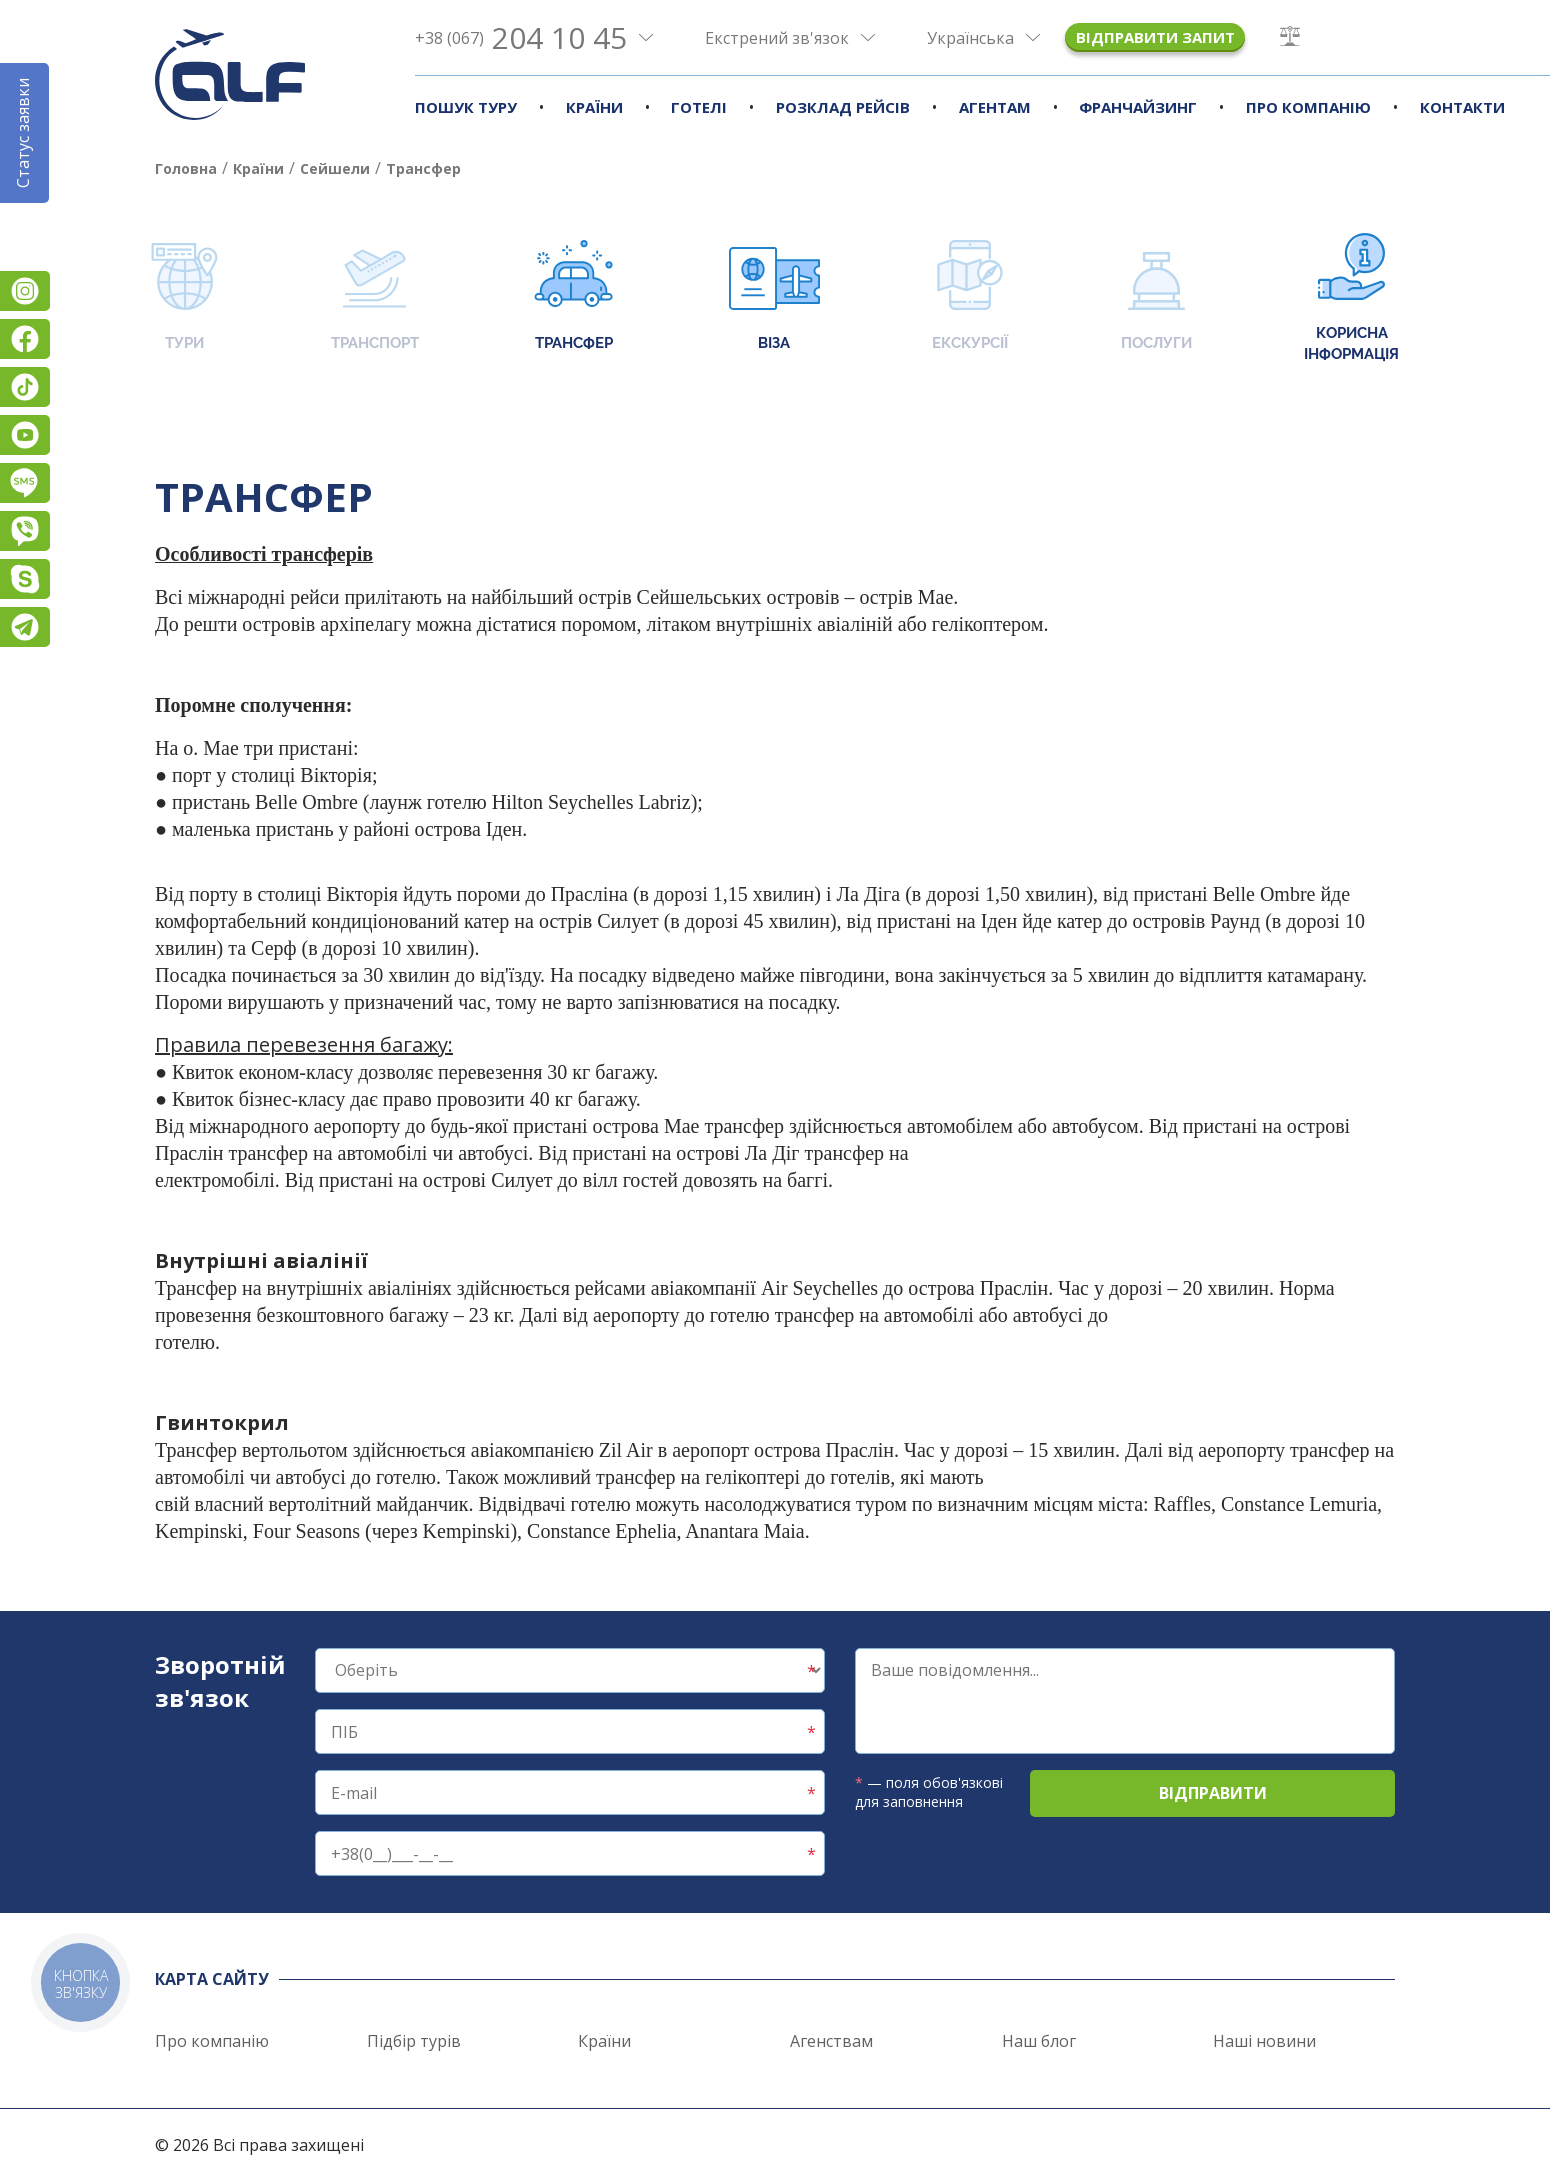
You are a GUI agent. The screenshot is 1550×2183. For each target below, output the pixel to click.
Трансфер (573, 297)
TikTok (25, 387)
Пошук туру (466, 107)
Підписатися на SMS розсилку (25, 483)
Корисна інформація (1351, 298)
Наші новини (1264, 2041)
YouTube (25, 435)
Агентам (995, 107)
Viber (25, 531)
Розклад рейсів (843, 107)
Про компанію (1308, 107)
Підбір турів (414, 2041)
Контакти (1462, 107)
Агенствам (831, 2041)
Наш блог (1039, 2041)
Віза (774, 297)
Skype (25, 579)
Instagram (25, 291)
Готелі (699, 107)
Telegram (25, 627)
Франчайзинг (1138, 107)
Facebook (25, 339)
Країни (594, 107)
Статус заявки (23, 133)
